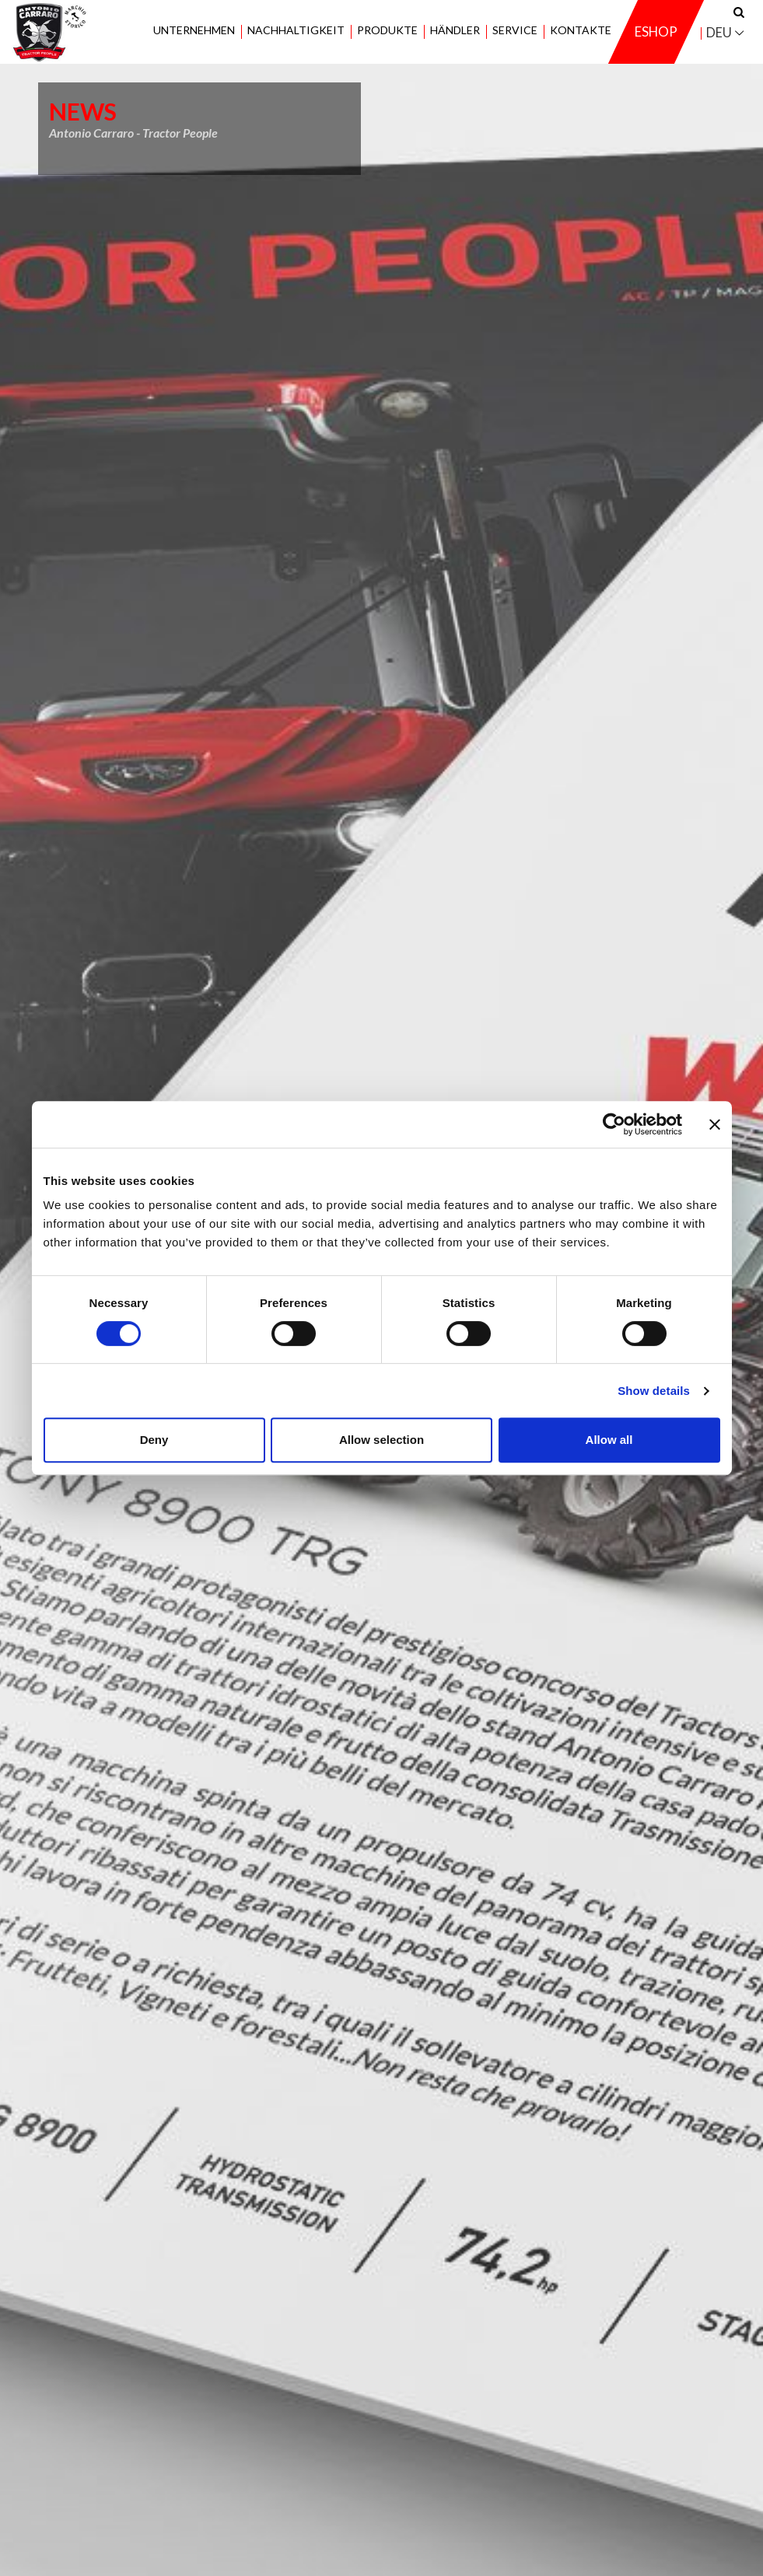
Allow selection (381, 1439)
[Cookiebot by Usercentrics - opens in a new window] (614, 1124)
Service (514, 31)
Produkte (387, 31)
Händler (455, 31)
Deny (154, 1439)
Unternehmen (194, 31)
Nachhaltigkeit (296, 31)
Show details (654, 1390)
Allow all (609, 1439)
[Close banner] (714, 1124)
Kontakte (580, 31)
